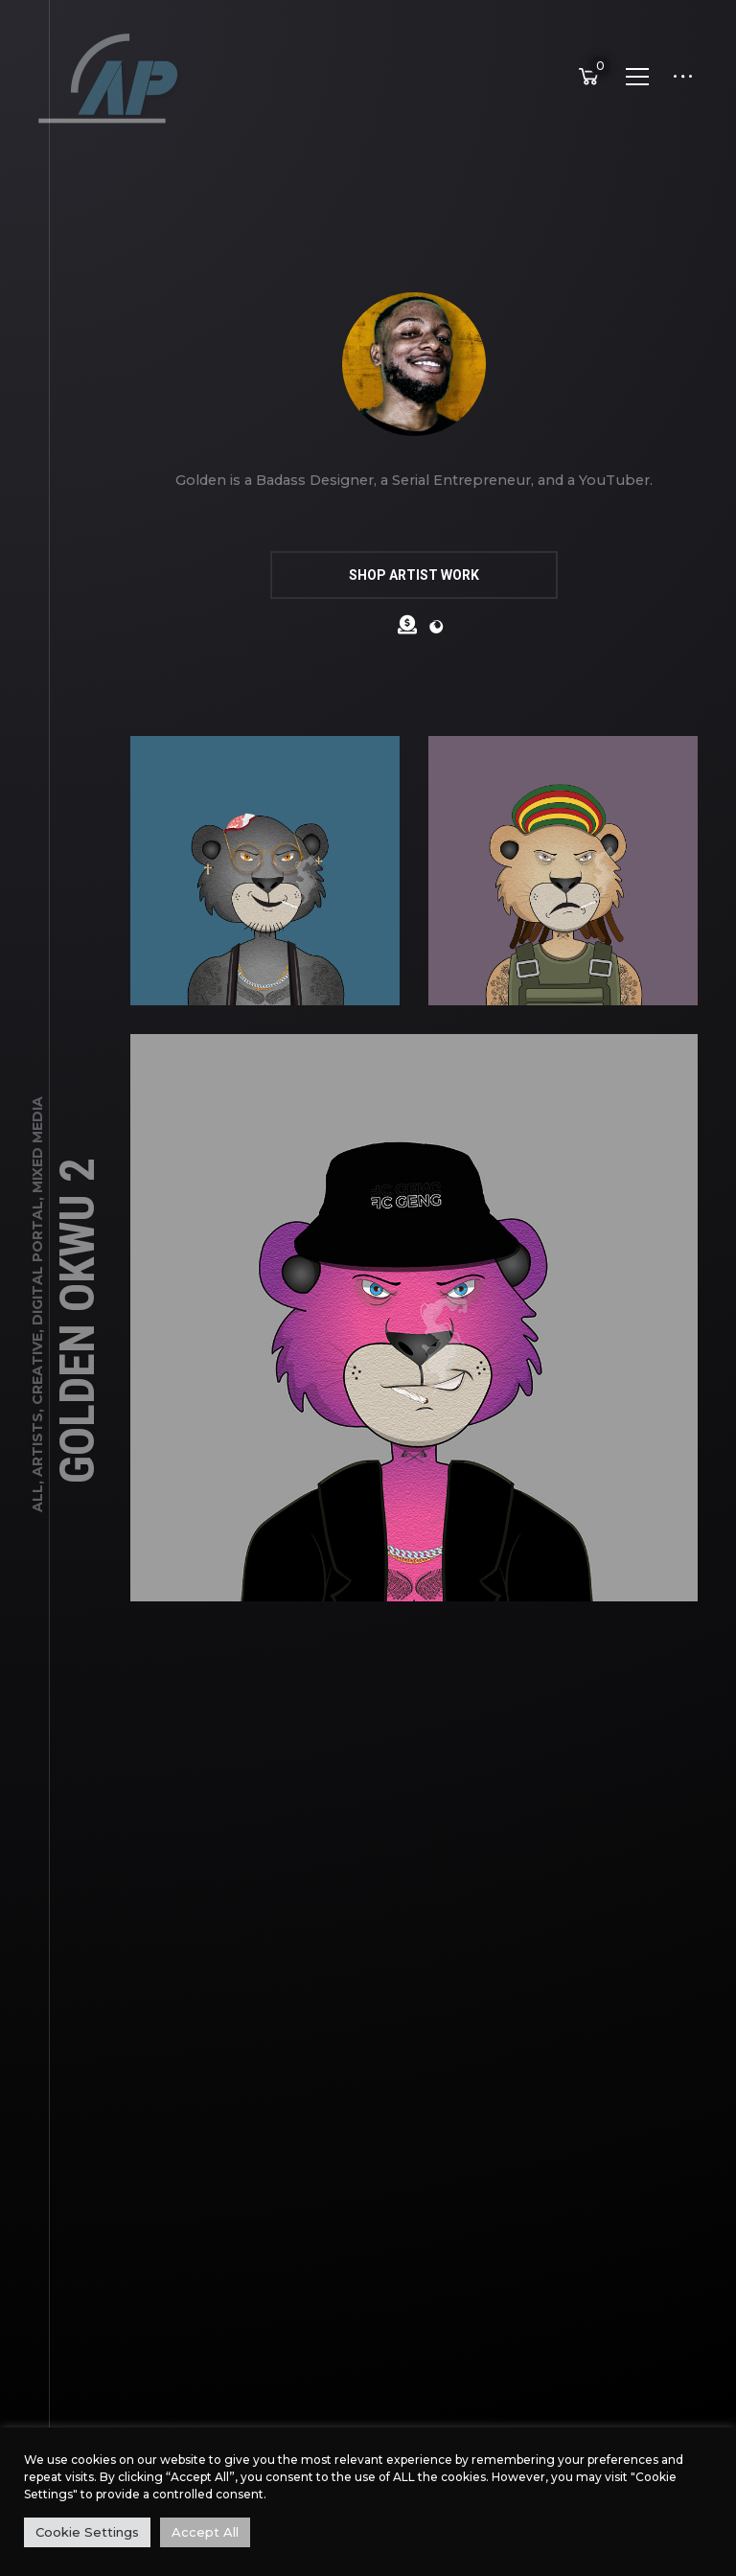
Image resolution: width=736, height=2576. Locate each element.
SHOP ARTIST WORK (414, 575)
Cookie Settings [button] (87, 2532)
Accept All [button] (205, 2532)
